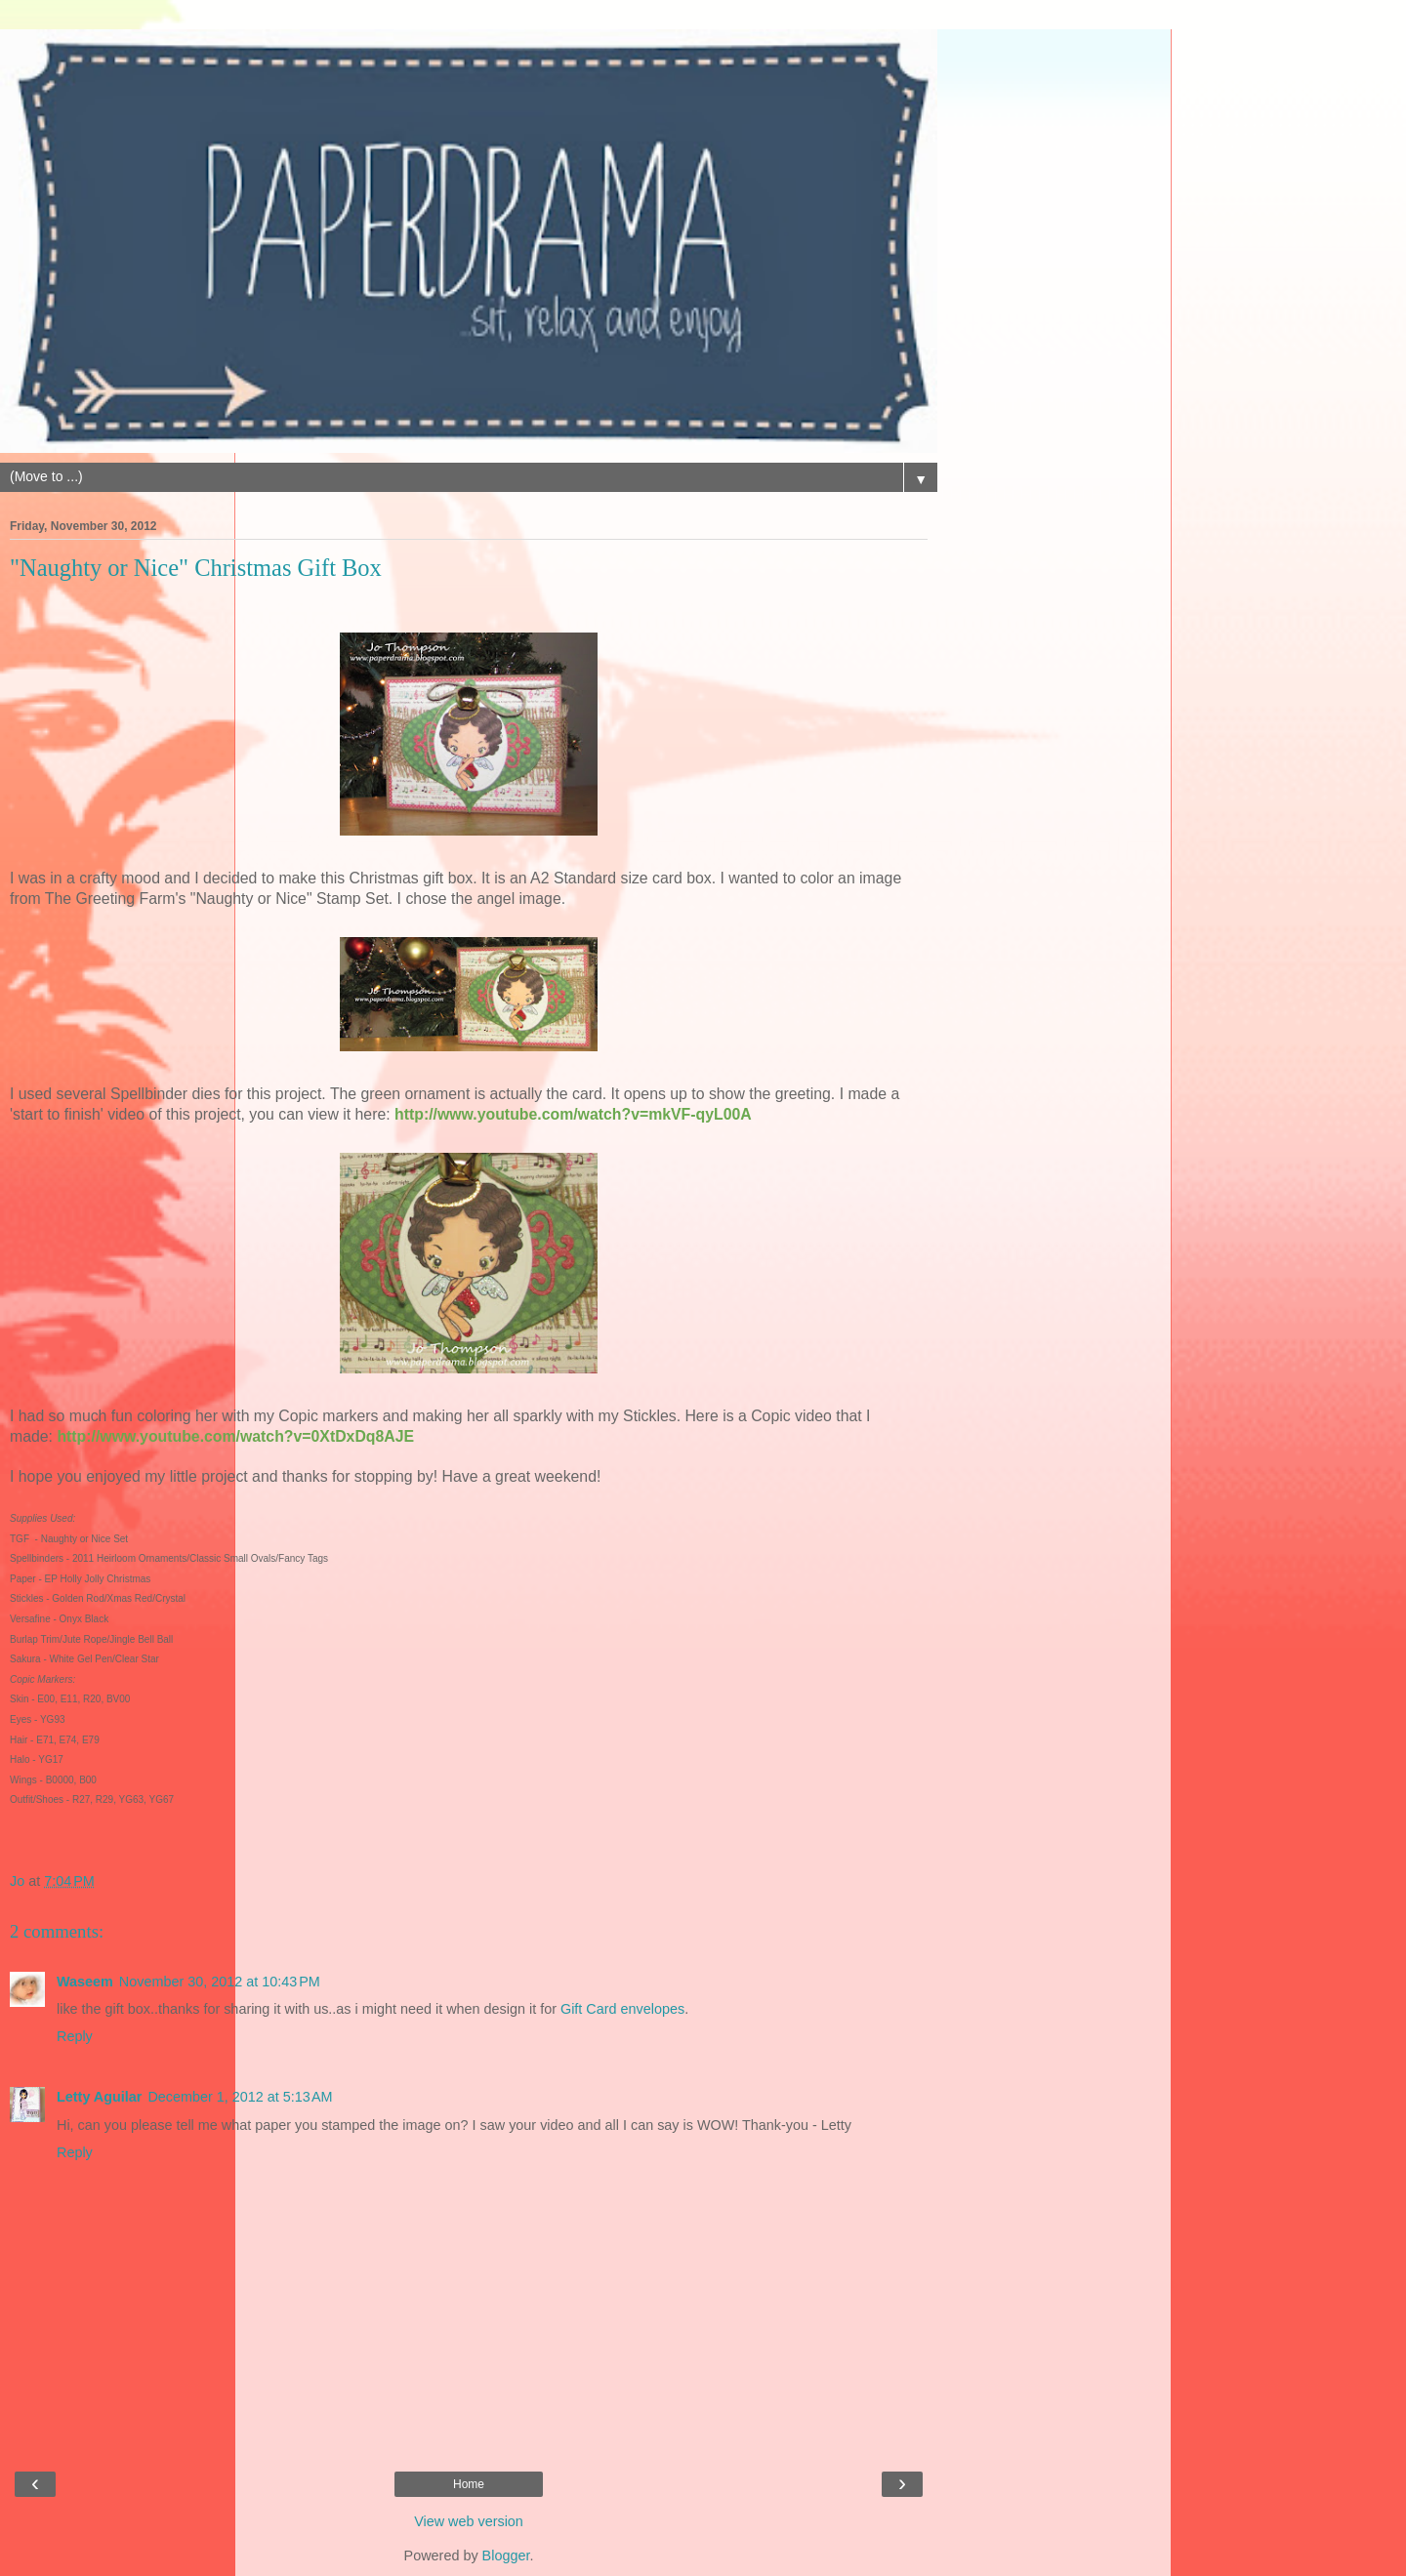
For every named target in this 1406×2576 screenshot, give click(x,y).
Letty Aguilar (99, 2097)
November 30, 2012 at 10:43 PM (219, 1981)
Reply (75, 2036)
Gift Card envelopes (622, 2009)
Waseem (85, 1981)
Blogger (506, 2555)
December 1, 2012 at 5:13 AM (239, 2097)
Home (468, 2484)
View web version (468, 2521)
